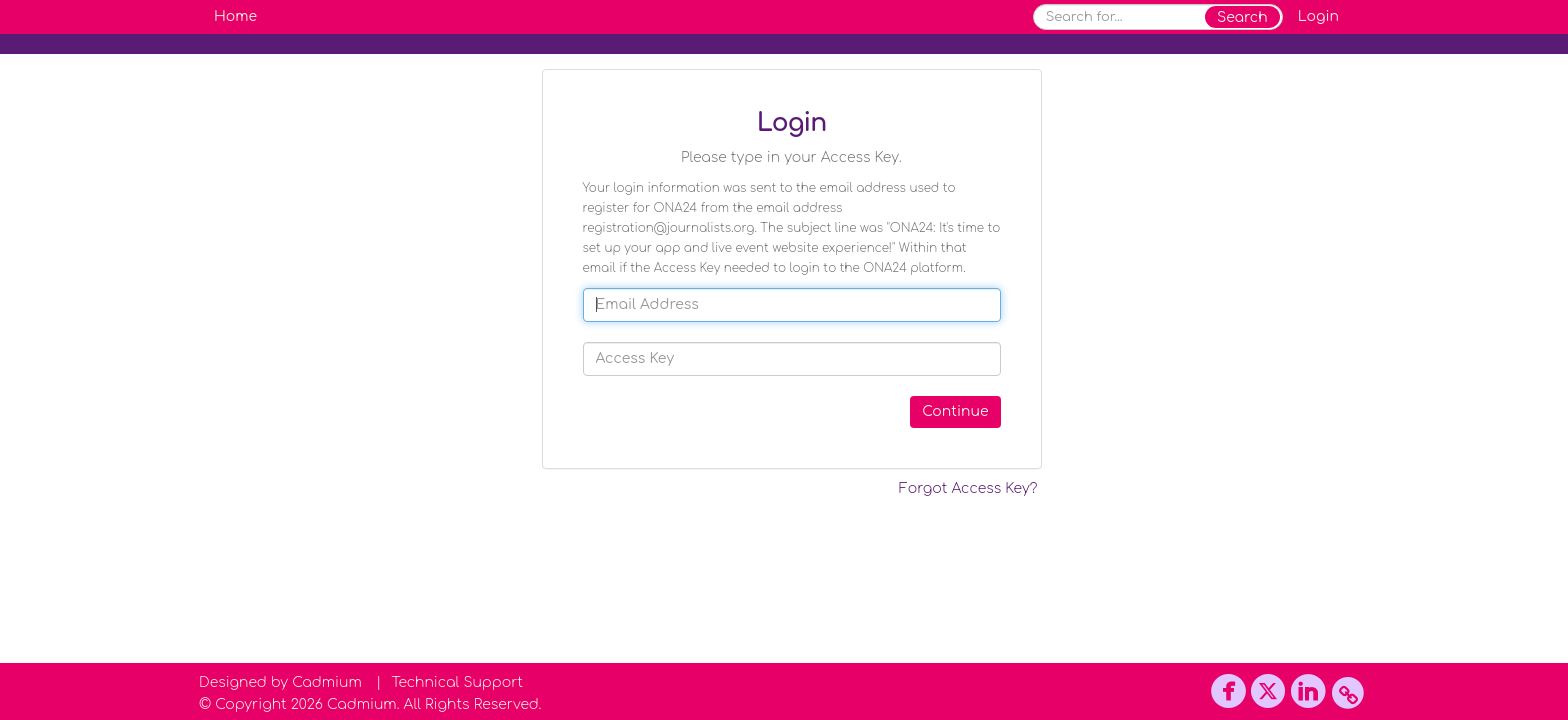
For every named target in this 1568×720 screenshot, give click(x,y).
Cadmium (327, 682)
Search (1242, 17)
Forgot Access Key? (968, 488)
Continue (955, 411)
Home (235, 16)
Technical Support (457, 682)
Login (1318, 16)
